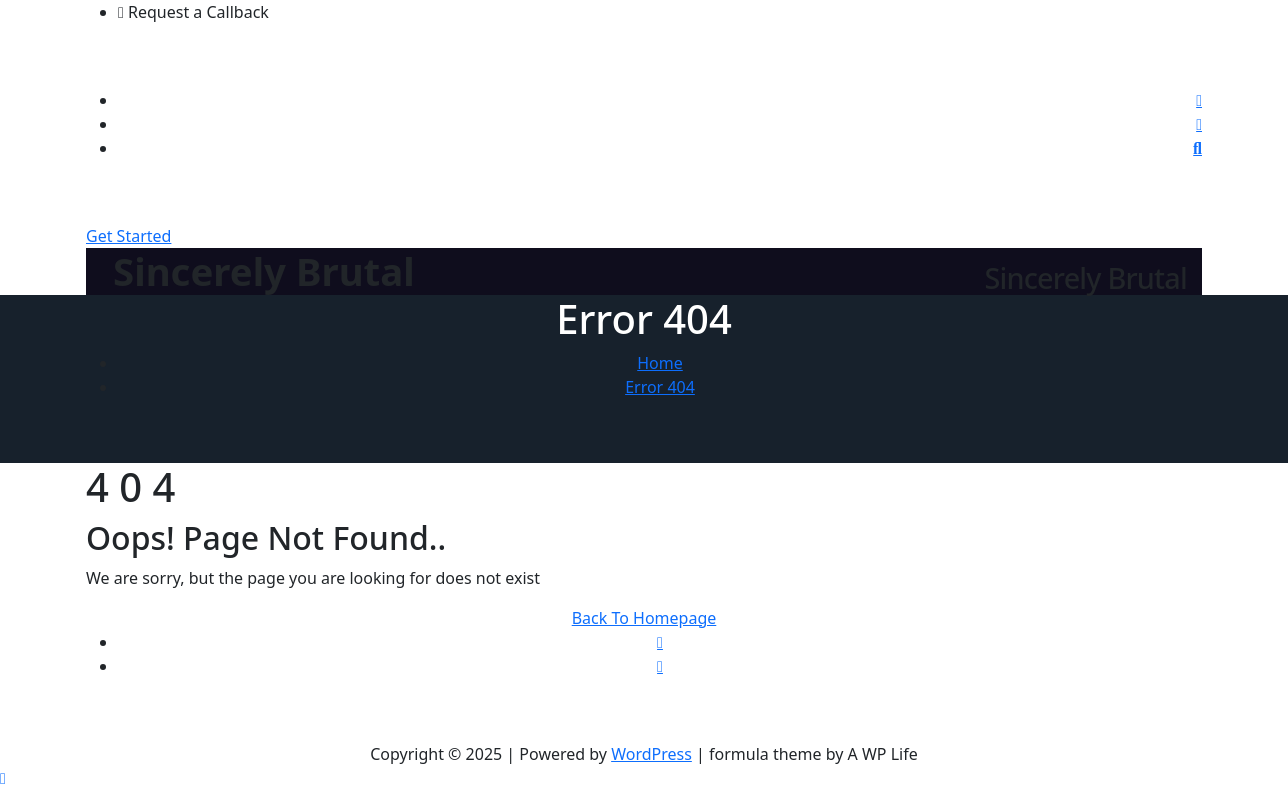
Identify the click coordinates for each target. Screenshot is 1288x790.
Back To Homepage (644, 618)
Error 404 (660, 387)
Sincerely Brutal (264, 271)
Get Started (128, 236)
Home (660, 363)
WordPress (651, 754)
